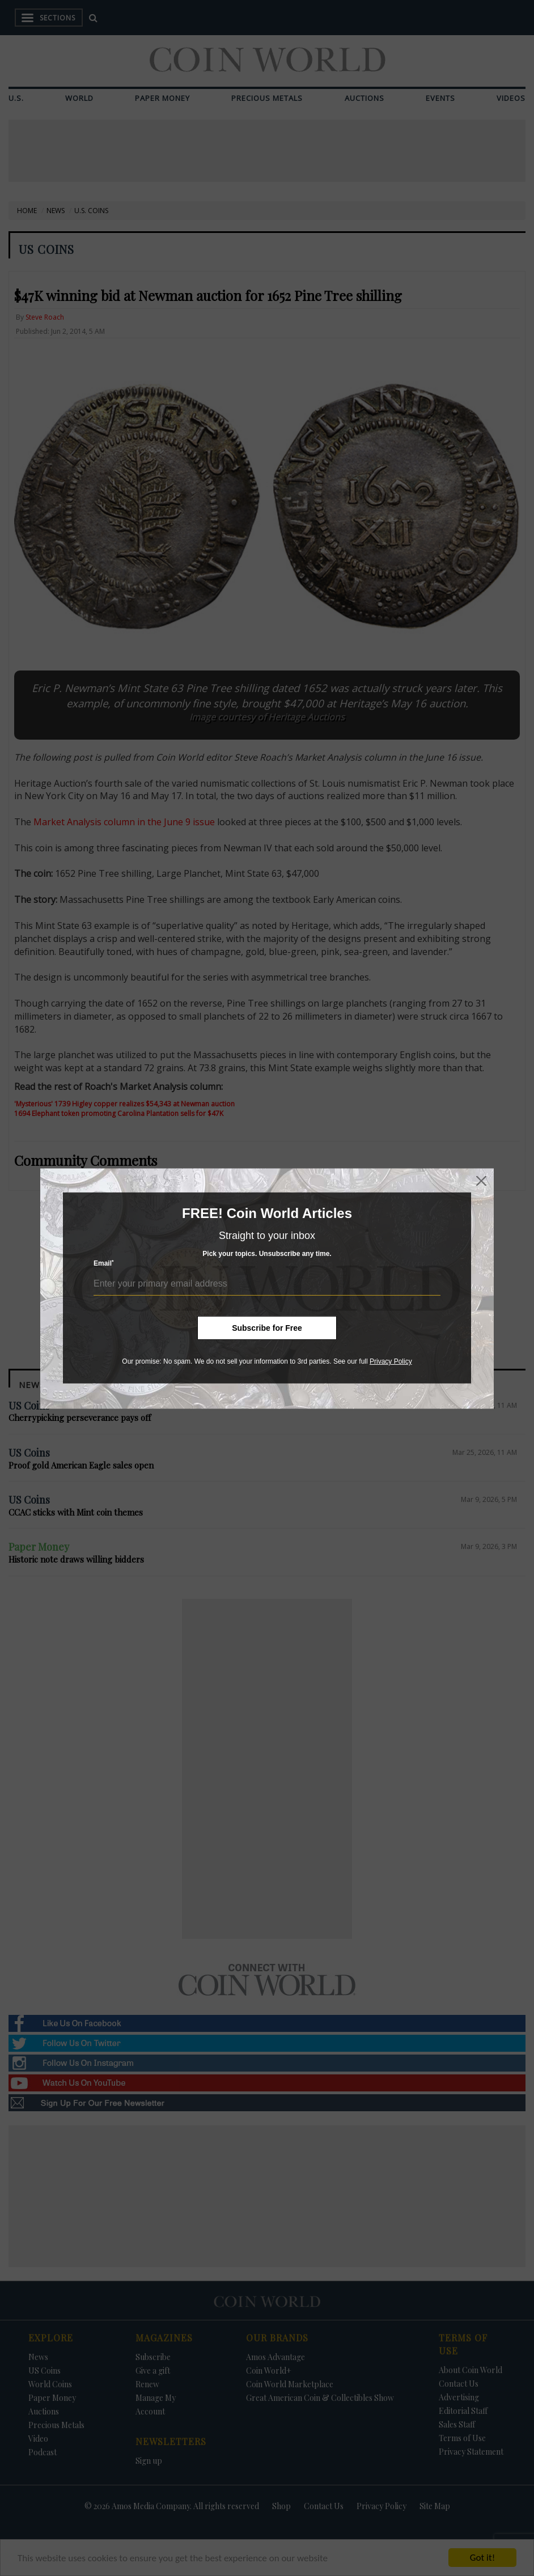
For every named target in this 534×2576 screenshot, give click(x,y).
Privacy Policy (391, 1361)
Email (104, 1263)
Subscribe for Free (267, 1327)
